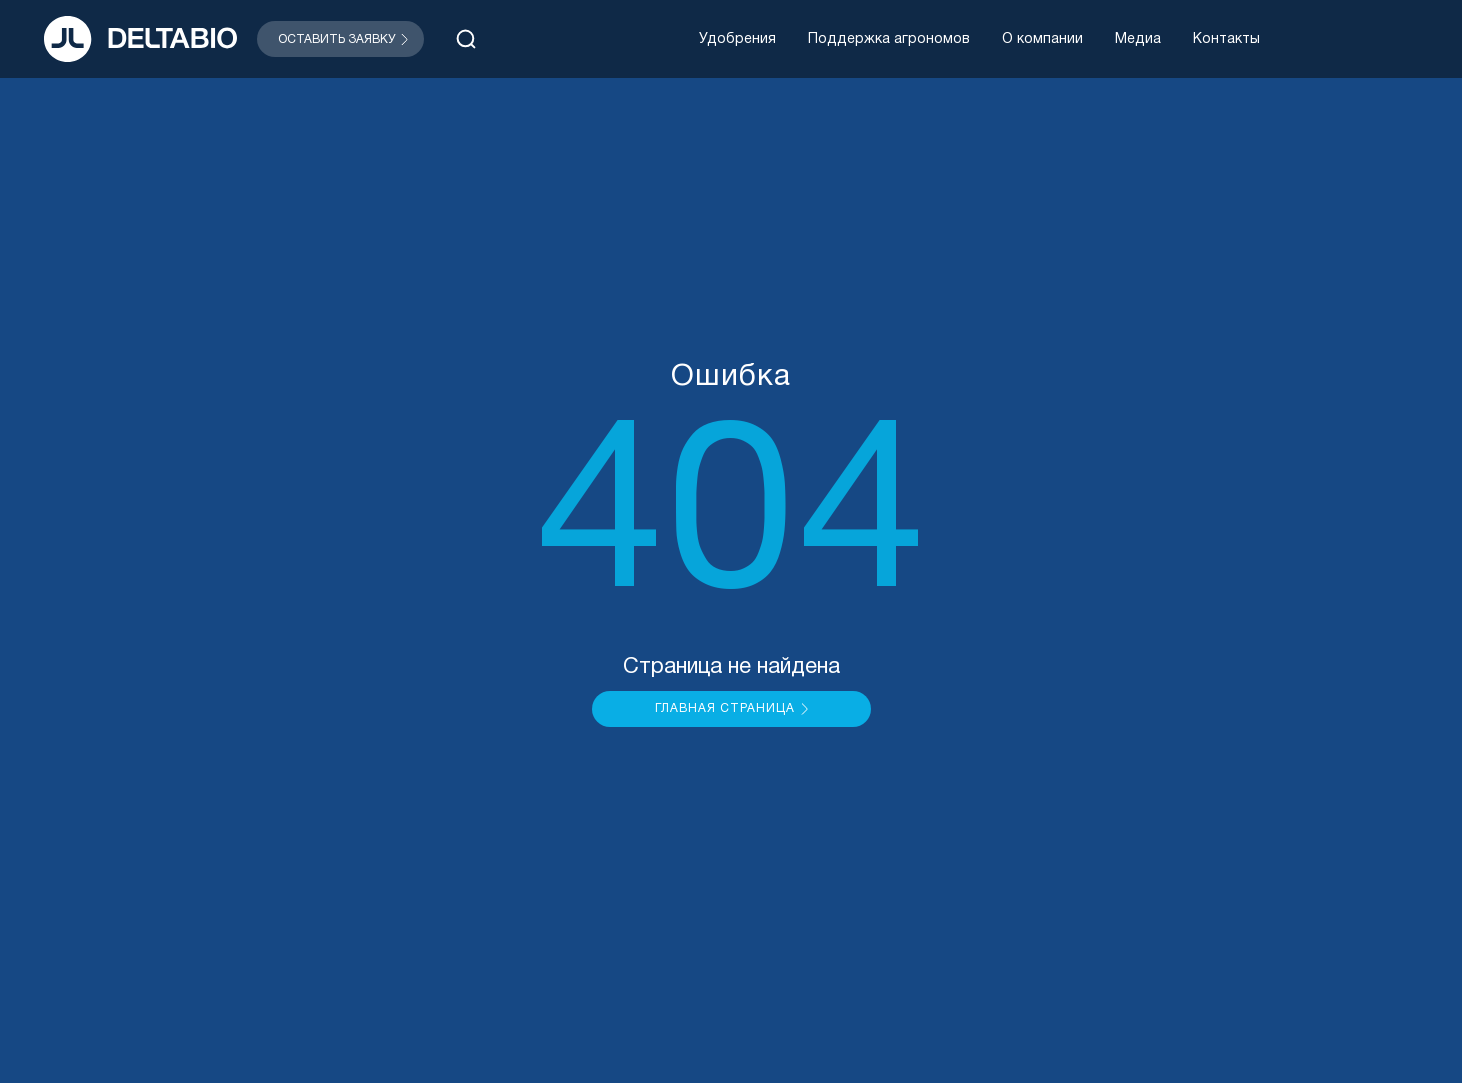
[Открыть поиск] (466, 39)
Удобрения (737, 39)
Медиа (1138, 39)
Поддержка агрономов (889, 39)
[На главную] (140, 39)
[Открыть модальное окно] (340, 39)
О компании (1042, 39)
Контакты (1226, 39)
